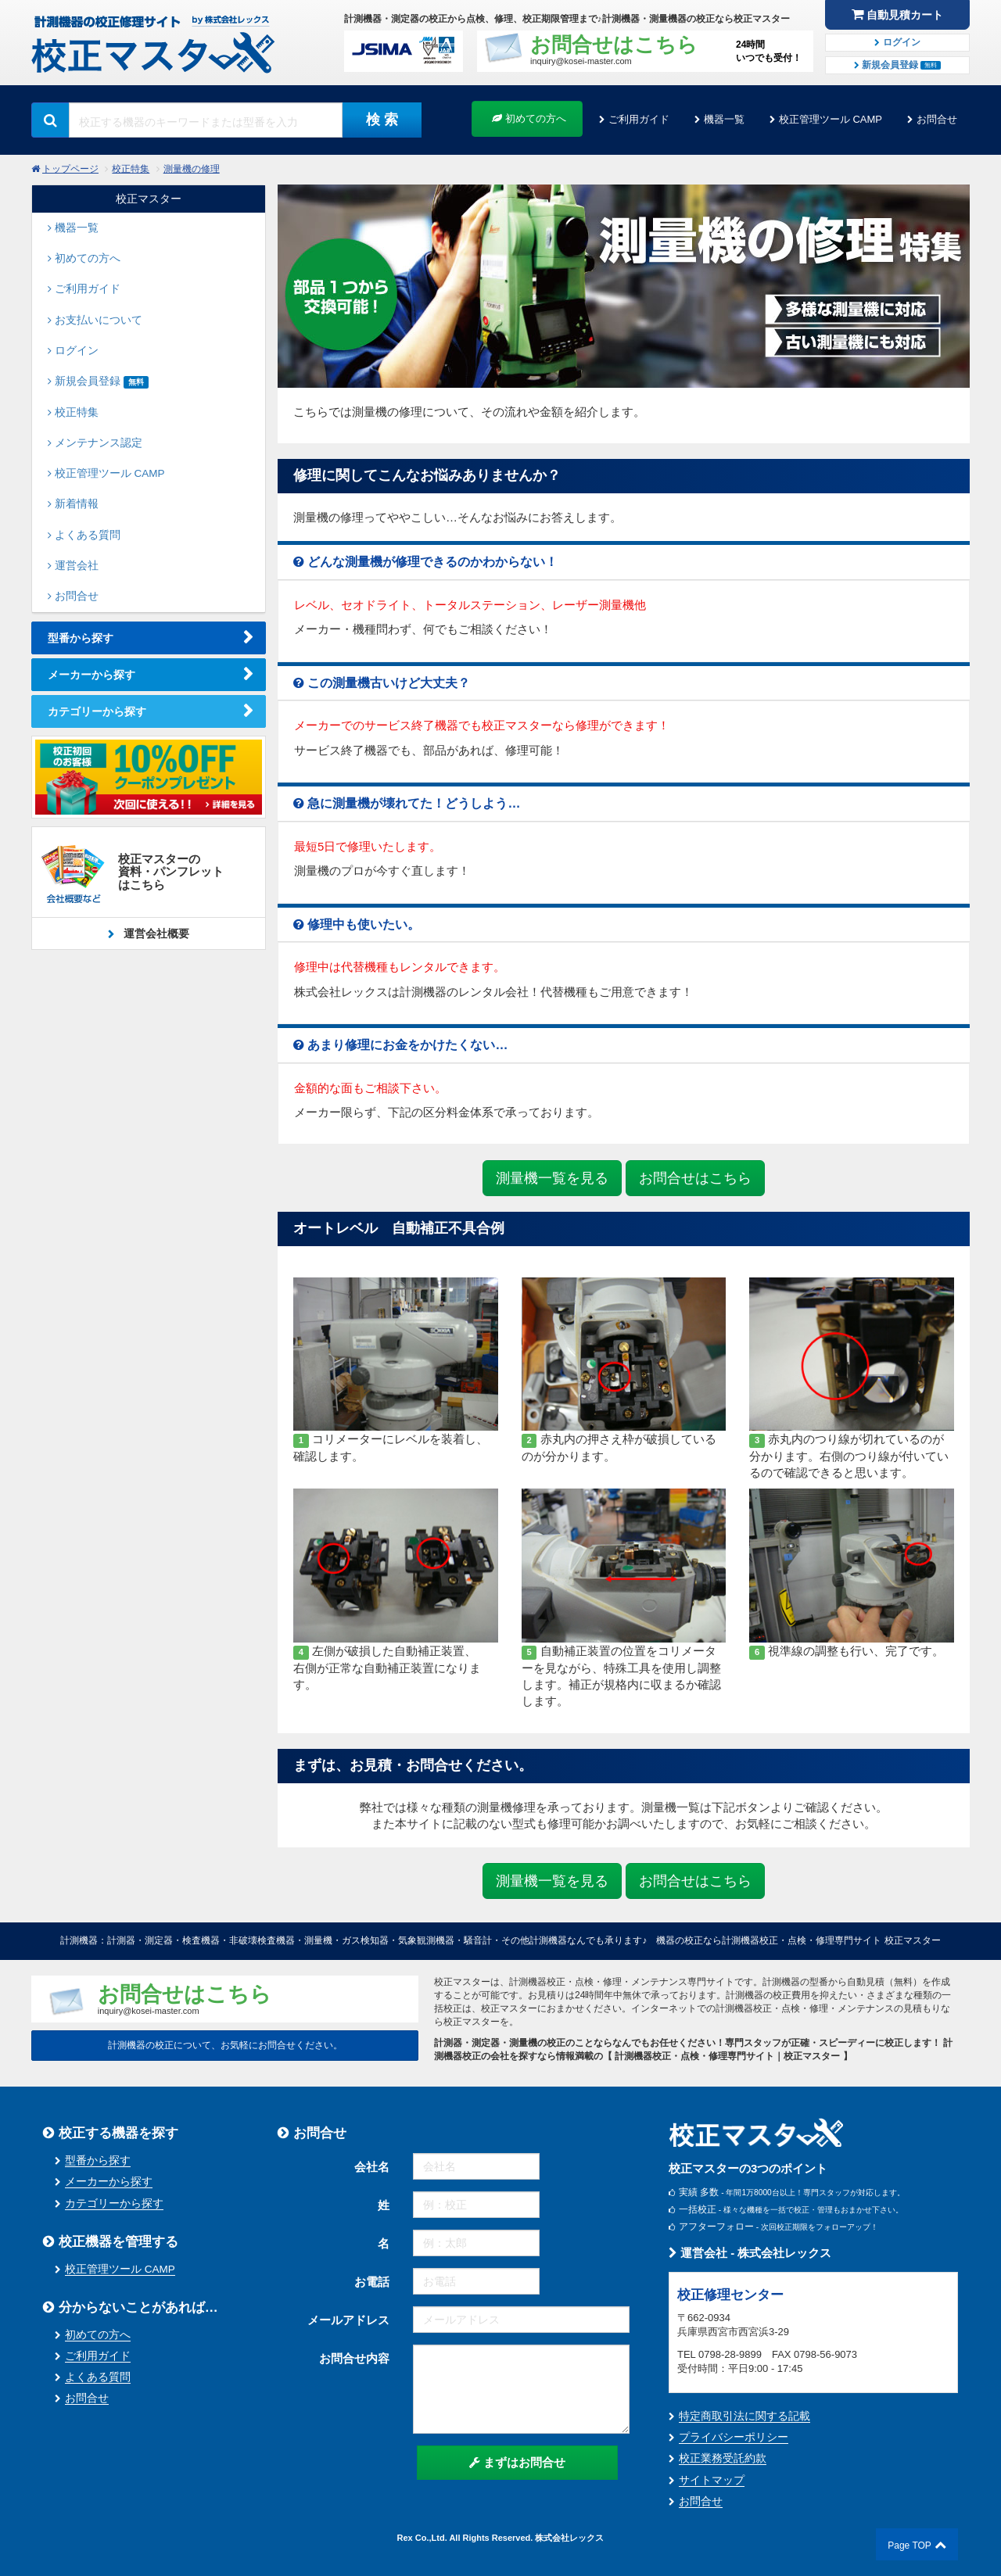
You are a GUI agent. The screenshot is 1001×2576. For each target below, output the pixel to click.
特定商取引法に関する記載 (744, 2416)
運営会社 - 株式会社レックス (750, 2252)
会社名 (371, 2166)
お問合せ (937, 119)
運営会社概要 (154, 933)
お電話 (371, 2281)
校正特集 (130, 168)
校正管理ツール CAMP (830, 119)
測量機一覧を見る (552, 1178)
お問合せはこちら (695, 1178)
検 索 (382, 119)
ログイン (897, 42)
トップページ (70, 168)
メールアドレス (348, 2320)
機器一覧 (724, 119)
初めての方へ (529, 118)
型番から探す (80, 638)
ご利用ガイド (638, 119)
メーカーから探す (91, 674)
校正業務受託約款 (722, 2458)
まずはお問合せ (517, 2462)
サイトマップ (711, 2480)
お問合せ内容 (354, 2358)
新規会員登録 (898, 64)
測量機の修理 (191, 168)
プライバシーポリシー (733, 2437)
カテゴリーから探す (97, 711)
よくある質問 (98, 2377)
